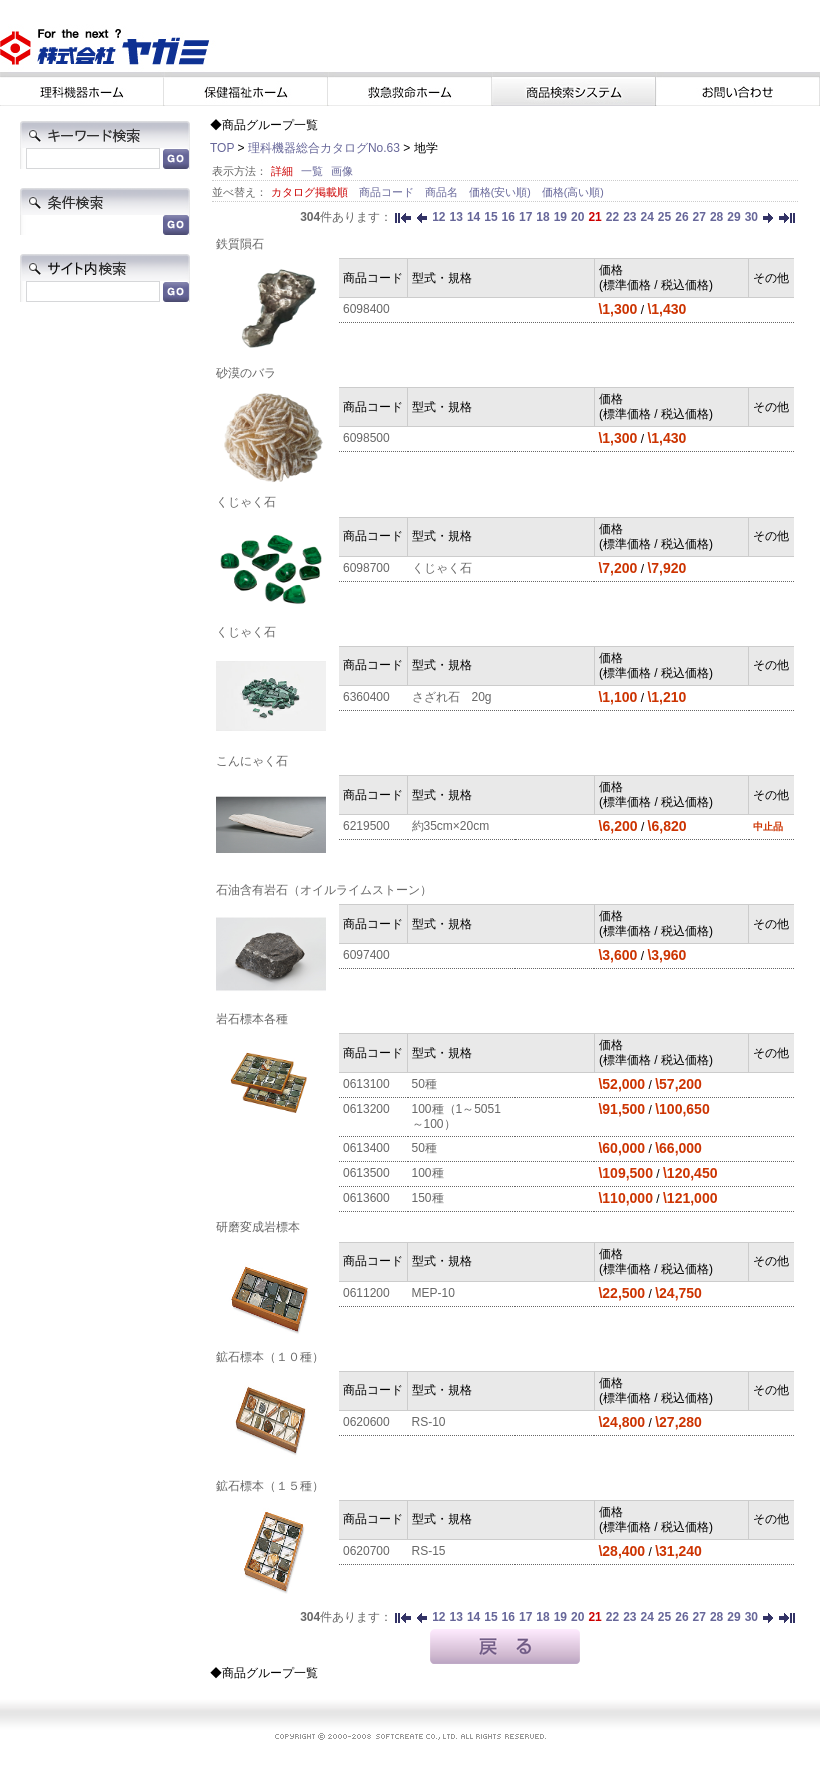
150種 (428, 1198)
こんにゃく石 (252, 761)
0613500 (366, 1173)
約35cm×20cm (451, 826)
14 (473, 217)
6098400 (366, 309)
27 (699, 217)
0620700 (366, 1551)
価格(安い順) (501, 192)
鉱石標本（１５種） (270, 1486)
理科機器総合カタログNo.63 (324, 148)
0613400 (366, 1148)
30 (751, 217)
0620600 (366, 1422)
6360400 (366, 697)
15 (490, 217)
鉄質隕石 (240, 244)
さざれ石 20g (452, 697)
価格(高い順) (573, 192)
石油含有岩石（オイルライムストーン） (324, 890)
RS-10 (429, 1422)
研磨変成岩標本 (258, 1227)
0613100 (366, 1084)
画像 (342, 171)
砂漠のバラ (246, 373)
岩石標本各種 (252, 1019)
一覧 (312, 171)
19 (560, 217)
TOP (222, 148)
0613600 (366, 1198)
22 (612, 217)
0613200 (366, 1109)
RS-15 (429, 1551)
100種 (428, 1173)
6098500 (366, 438)
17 (525, 217)
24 (646, 217)
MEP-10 (433, 1293)
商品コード (388, 192)
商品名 (443, 192)
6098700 (366, 568)
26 (681, 217)
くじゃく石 (246, 502)
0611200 (366, 1293)
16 (508, 217)
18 (542, 217)
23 (629, 217)
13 (456, 217)
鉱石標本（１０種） (270, 1357)
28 (716, 217)
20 (577, 217)
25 (664, 217)
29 (733, 217)
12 (438, 217)
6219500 (366, 826)
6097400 (366, 955)
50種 (424, 1084)
